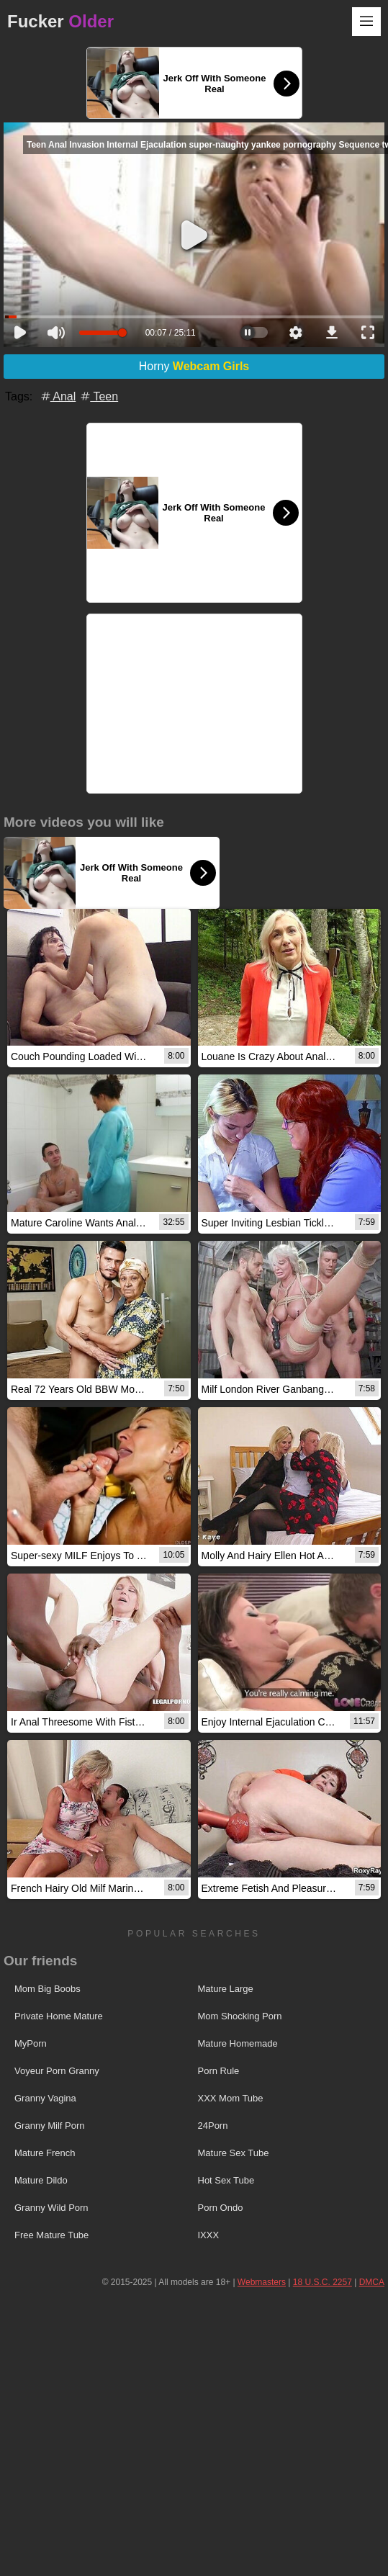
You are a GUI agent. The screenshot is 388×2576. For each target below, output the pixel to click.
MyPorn (30, 2043)
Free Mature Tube (51, 2235)
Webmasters (262, 2282)
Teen (98, 396)
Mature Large (225, 1988)
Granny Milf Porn (49, 2125)
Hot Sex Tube (226, 2180)
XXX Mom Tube (230, 2098)
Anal (57, 396)
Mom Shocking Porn (240, 2016)
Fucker (60, 21)
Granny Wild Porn (51, 2207)
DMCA (371, 2282)
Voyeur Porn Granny (56, 2070)
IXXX (209, 2235)
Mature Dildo (41, 2180)
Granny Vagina (45, 2098)
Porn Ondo (220, 2207)
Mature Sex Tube (233, 2153)
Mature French (45, 2153)
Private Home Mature (58, 2016)
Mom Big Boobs (47, 1988)
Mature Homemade (238, 2043)
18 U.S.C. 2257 (322, 2282)
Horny (194, 366)
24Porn (213, 2125)
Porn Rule (219, 2070)
